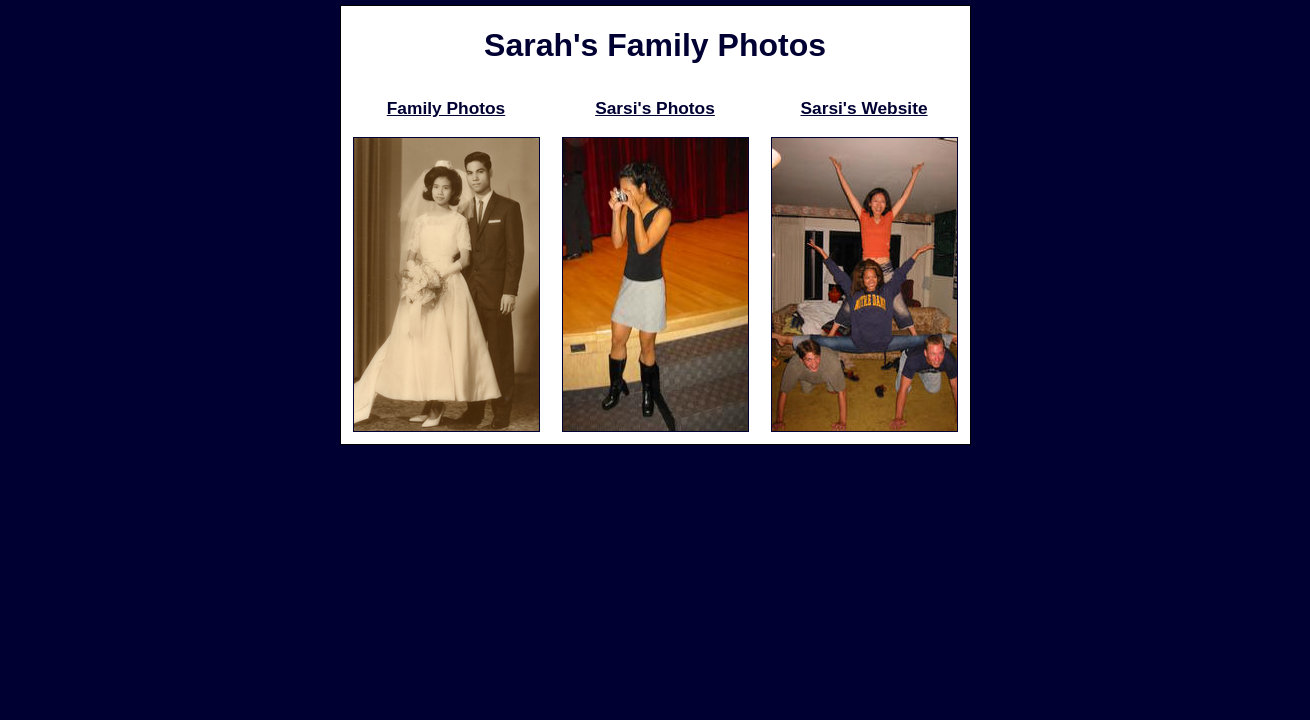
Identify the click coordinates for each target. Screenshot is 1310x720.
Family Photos (446, 108)
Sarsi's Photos (655, 108)
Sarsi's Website (863, 108)
